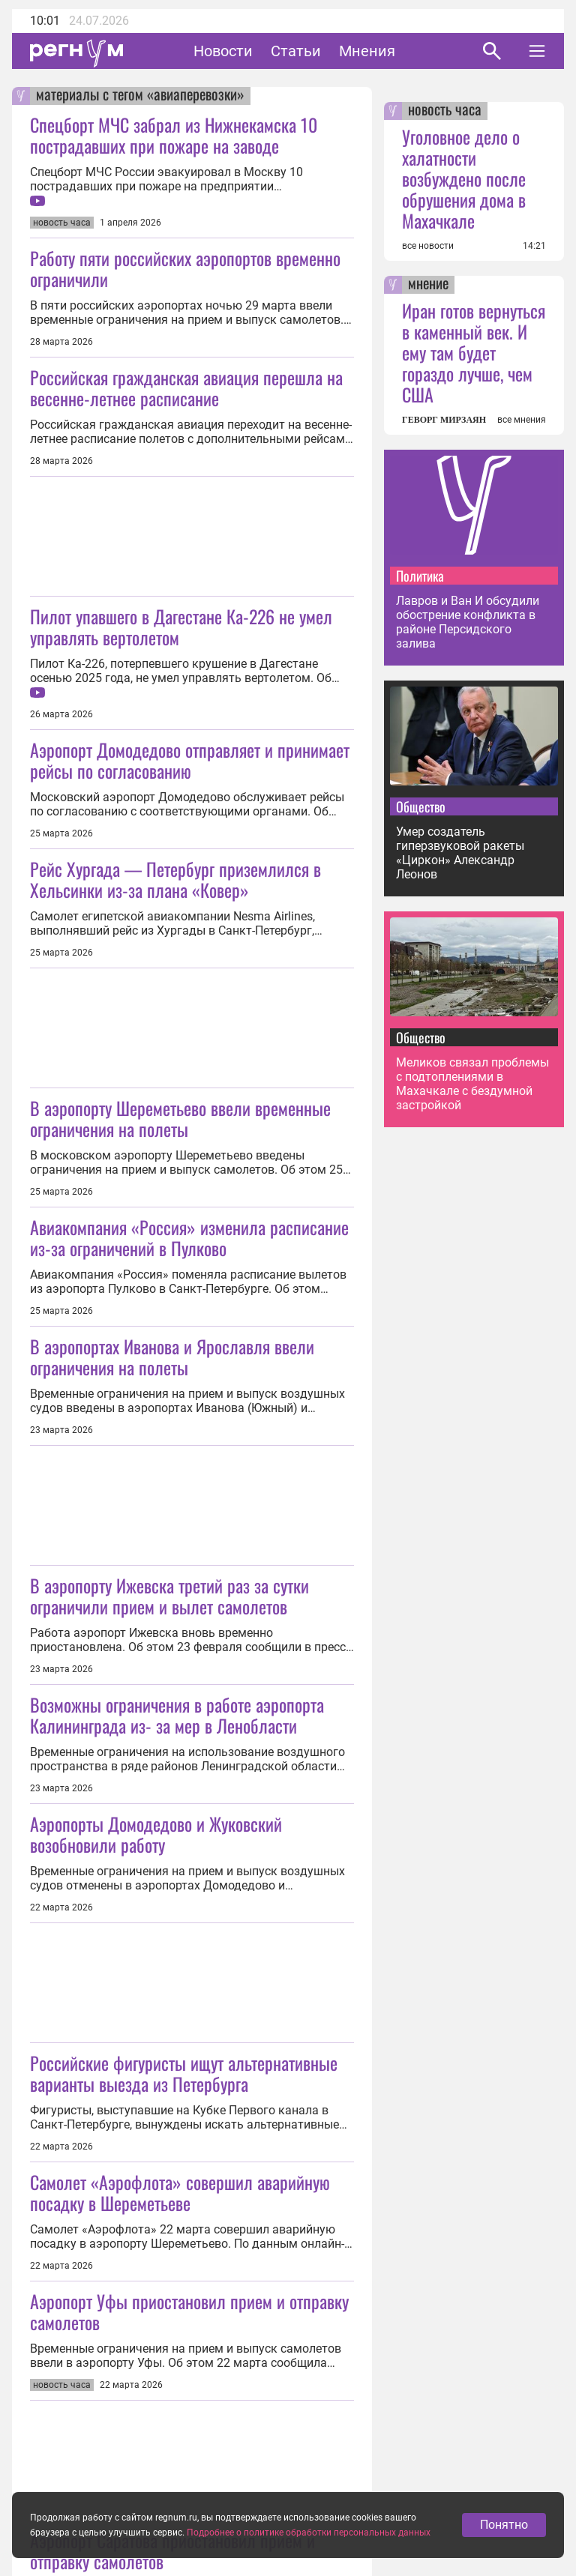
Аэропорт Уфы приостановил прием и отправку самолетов (189, 2311)
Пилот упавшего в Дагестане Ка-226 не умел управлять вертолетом (181, 627)
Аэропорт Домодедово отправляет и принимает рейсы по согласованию (190, 760)
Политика (420, 576)
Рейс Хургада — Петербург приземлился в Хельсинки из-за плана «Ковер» (175, 879)
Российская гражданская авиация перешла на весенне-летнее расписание (186, 387)
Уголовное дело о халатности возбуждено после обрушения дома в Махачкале (464, 178)
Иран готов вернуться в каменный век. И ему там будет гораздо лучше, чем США (473, 352)
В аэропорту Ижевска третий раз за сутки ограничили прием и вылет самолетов (169, 1596)
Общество (421, 806)
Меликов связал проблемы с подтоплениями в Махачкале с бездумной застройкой (472, 1083)
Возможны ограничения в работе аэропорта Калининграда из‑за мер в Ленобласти (177, 1715)
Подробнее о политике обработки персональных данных (308, 2536)
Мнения (367, 51)
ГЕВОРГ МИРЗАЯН (444, 419)
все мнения (521, 419)
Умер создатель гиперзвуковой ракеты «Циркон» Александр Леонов (460, 852)
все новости (428, 246)
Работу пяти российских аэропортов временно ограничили (185, 268)
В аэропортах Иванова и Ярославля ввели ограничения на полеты (172, 1357)
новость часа (445, 111)
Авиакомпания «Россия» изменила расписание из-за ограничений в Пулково (189, 1237)
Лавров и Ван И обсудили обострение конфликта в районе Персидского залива (467, 622)
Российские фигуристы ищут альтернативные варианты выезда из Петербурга (184, 2073)
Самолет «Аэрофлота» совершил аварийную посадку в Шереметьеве (180, 2192)
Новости (223, 51)
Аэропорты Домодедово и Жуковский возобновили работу (156, 1834)
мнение (428, 285)
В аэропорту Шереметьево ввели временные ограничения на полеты (180, 1118)
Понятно (504, 2528)
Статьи (296, 51)
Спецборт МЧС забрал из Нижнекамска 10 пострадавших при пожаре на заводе (173, 135)
